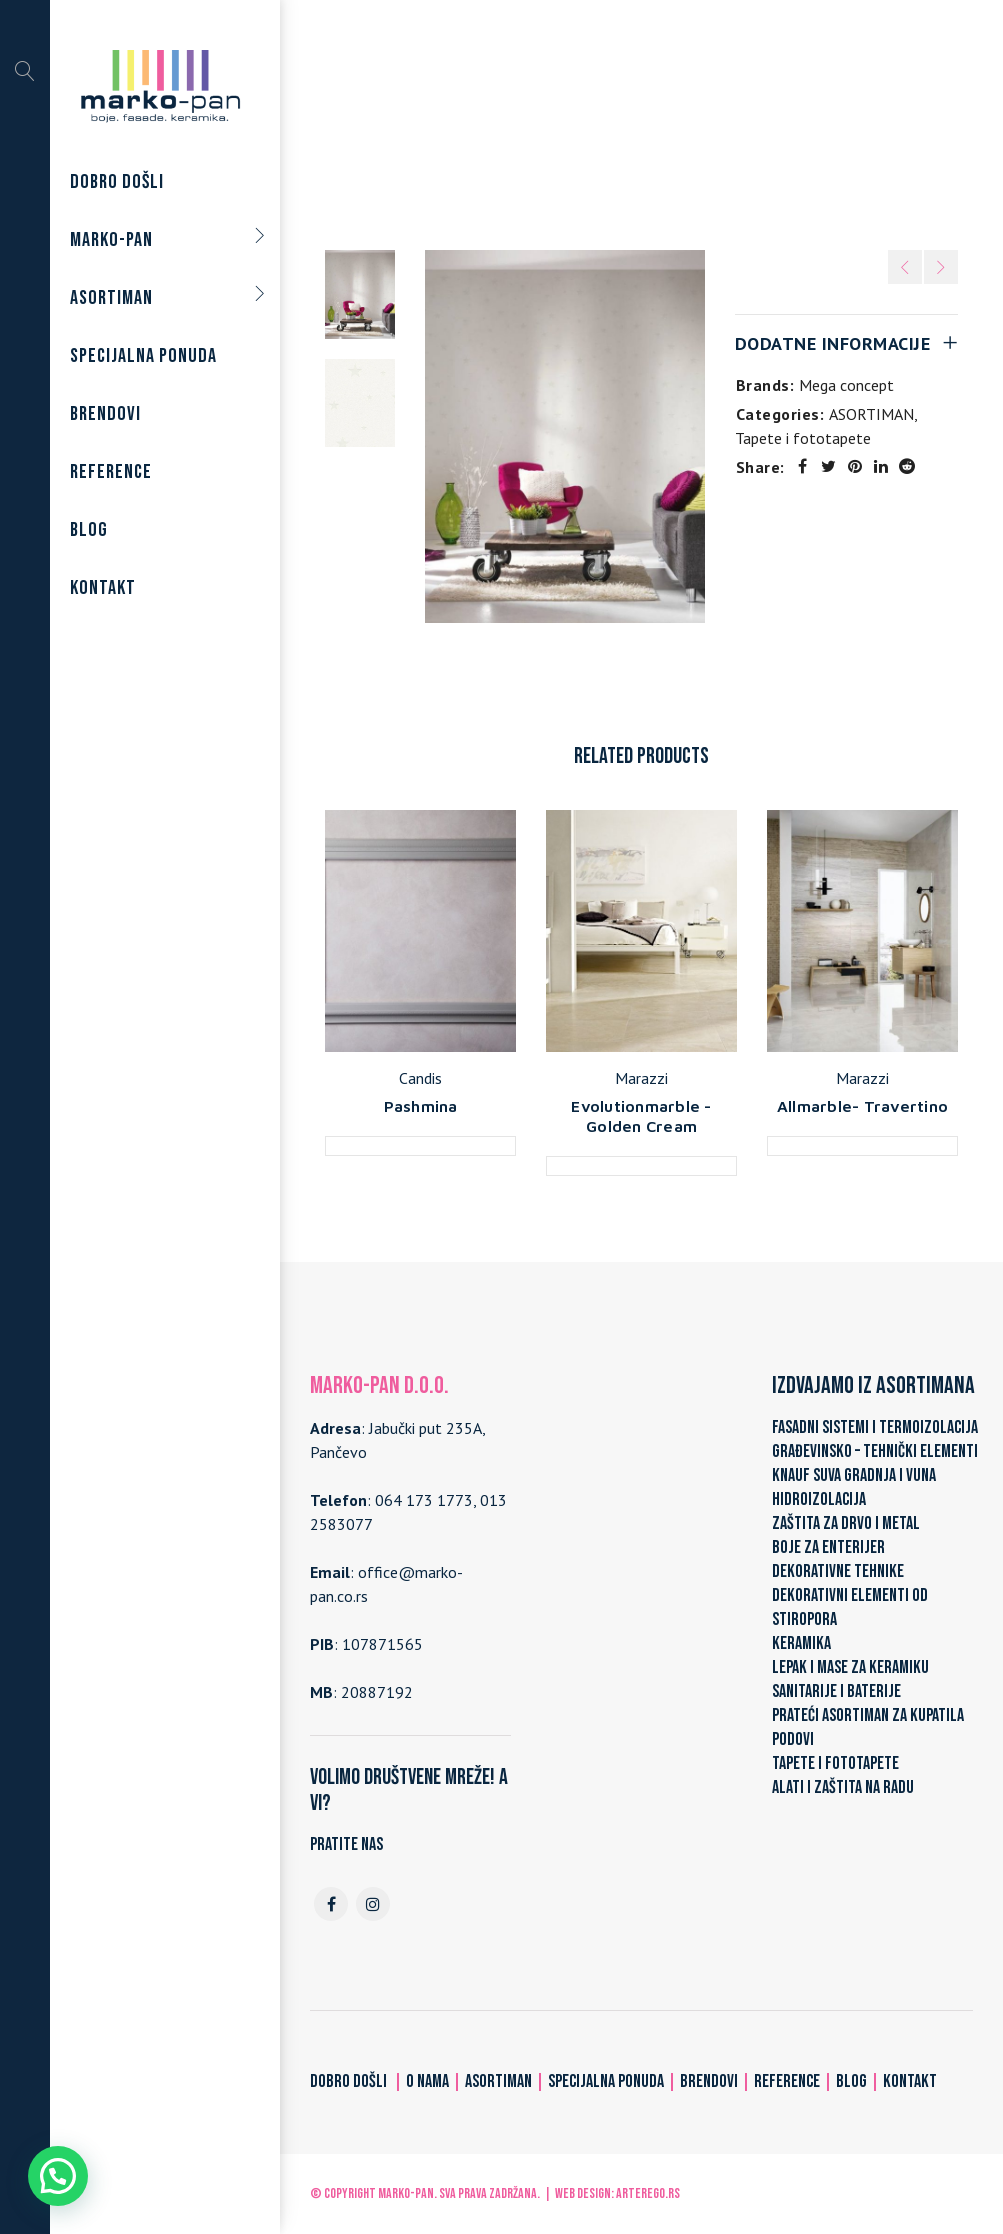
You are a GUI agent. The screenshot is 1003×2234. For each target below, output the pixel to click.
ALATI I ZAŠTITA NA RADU (843, 1787)
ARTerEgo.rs (648, 2193)
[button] (58, 2176)
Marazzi (641, 1078)
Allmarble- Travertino (862, 1106)
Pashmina (421, 1106)
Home (408, 122)
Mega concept (846, 385)
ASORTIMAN (490, 122)
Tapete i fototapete (620, 122)
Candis (420, 1078)
